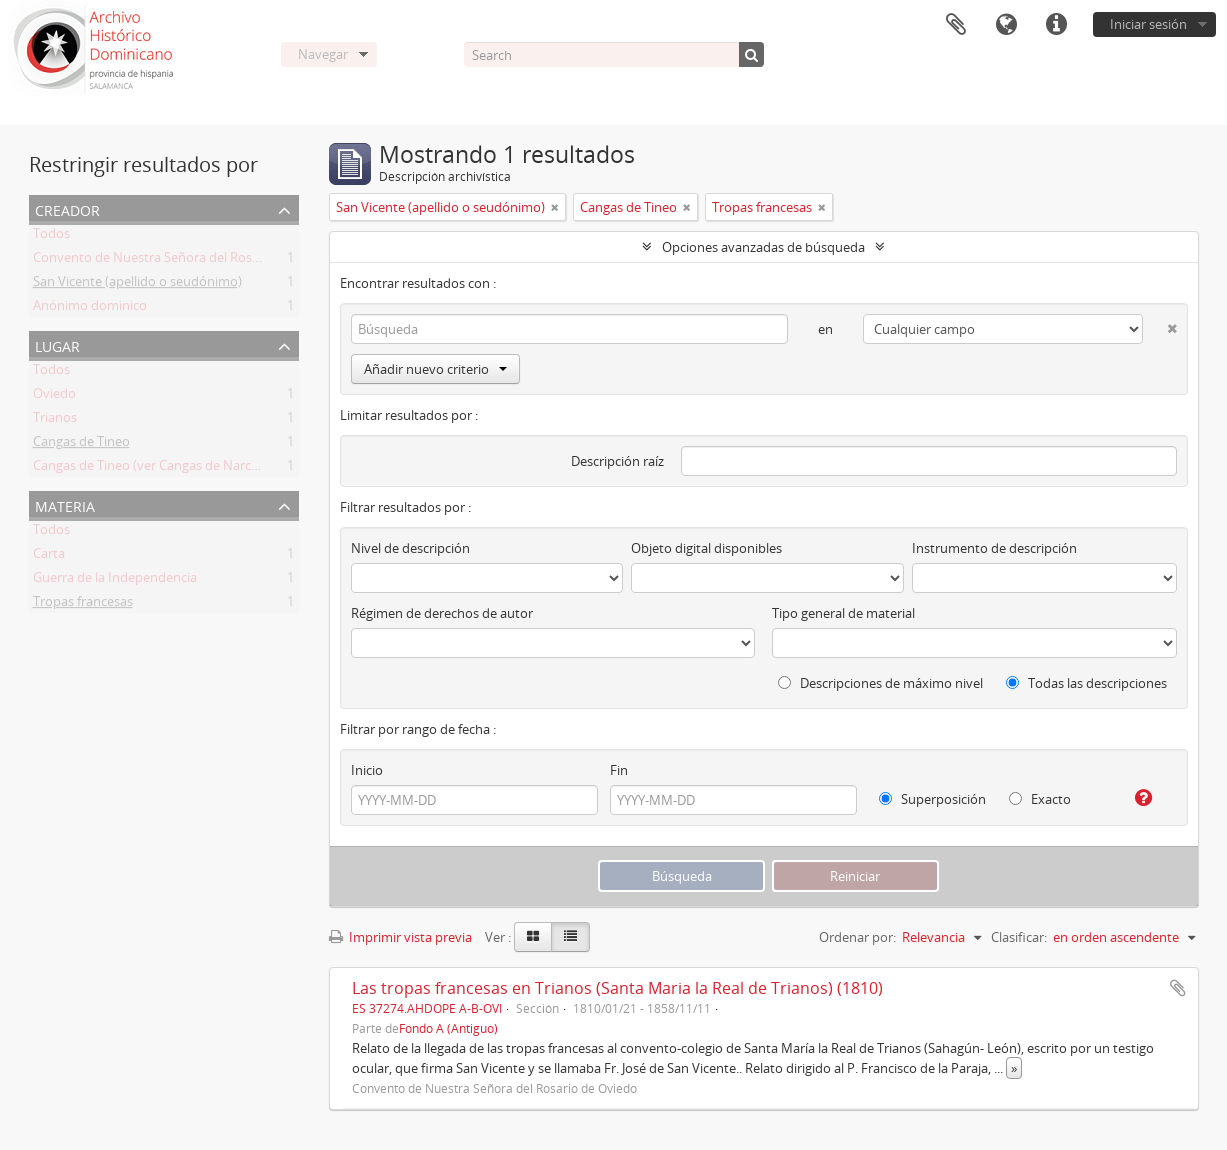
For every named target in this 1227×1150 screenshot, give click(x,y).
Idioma (1006, 25)
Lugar (57, 344)
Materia (65, 504)
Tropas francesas (83, 605)
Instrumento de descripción (994, 548)
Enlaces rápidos (1056, 25)
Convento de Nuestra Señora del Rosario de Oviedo (186, 261)
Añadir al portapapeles (1178, 988)
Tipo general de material (843, 613)
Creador (67, 208)
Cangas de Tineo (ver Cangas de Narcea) (151, 469)
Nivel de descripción (410, 548)
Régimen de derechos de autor (442, 613)
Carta (49, 557)
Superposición (932, 799)
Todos (51, 237)
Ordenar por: (857, 937)
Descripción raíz (617, 461)
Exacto (1040, 799)
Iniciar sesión (1148, 24)
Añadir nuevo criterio (435, 369)
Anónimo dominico (90, 309)
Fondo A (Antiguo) (448, 1028)
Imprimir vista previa (400, 937)
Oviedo (54, 397)
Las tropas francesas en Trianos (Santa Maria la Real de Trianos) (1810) (617, 988)
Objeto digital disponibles (706, 548)
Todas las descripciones (1086, 683)
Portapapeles (956, 25)
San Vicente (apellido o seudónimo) (137, 285)
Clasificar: (1019, 937)
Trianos (55, 421)
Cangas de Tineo (81, 445)
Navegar (323, 54)
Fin (619, 770)
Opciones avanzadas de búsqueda (763, 247)
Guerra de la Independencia (115, 581)
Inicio (367, 770)
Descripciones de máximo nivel (880, 683)
